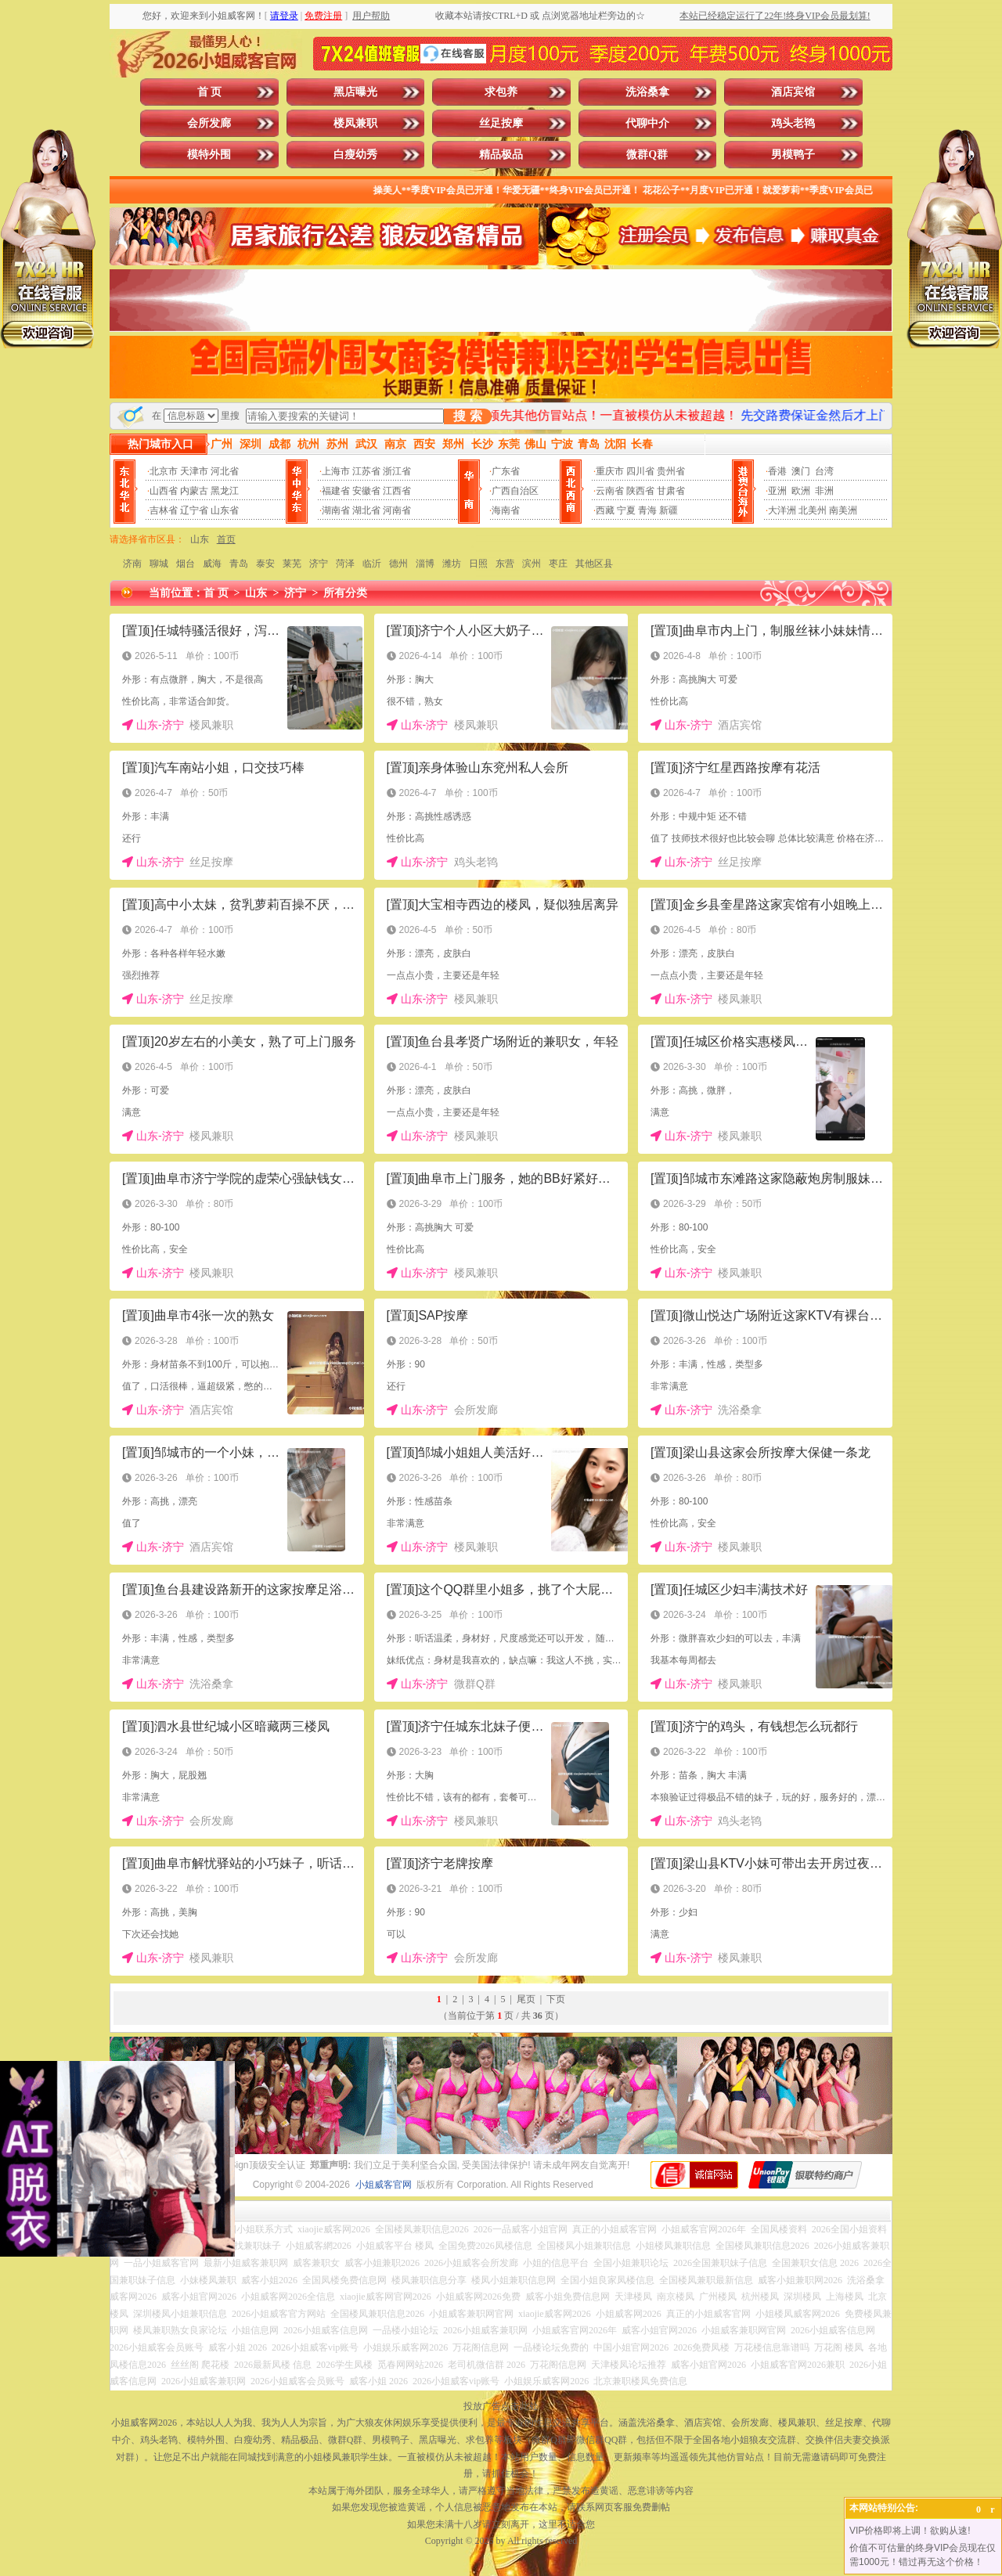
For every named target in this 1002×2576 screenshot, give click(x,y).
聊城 (159, 563)
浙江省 (397, 471)
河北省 (225, 471)
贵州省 (671, 471)
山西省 (164, 490)
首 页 (209, 92)
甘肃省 (671, 490)
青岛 (238, 563)
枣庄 (558, 563)
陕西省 (640, 490)
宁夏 (626, 510)
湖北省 (366, 510)
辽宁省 (194, 510)
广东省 (506, 471)
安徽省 (366, 490)
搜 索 (467, 416)
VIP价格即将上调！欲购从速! (910, 2530)
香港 (777, 471)
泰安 (265, 563)
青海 (647, 510)
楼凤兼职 (355, 123)
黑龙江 (225, 490)
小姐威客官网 (383, 2184)
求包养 (501, 92)
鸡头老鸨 (793, 123)
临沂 (371, 563)
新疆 (668, 510)
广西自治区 (515, 490)
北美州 (812, 510)
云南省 (610, 490)
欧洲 (800, 490)
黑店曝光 (355, 92)
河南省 (397, 510)
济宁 (318, 563)
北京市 (164, 471)
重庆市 (610, 471)
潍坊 (451, 563)
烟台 (185, 563)
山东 (199, 539)
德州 (398, 563)
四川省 (640, 471)
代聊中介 (647, 123)
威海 (212, 563)
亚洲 (777, 490)
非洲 (824, 490)
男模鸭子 (793, 154)
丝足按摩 (501, 123)
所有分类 (345, 593)
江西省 (397, 490)
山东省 (225, 510)
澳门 (800, 471)
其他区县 (594, 563)
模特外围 (209, 154)
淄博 (425, 563)
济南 (132, 563)
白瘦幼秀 (355, 154)
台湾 (824, 471)
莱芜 (292, 563)
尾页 (526, 1999)
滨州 (531, 563)
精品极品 (501, 154)
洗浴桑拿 (647, 92)
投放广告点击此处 (501, 2406)
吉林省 (164, 510)
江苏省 (366, 471)
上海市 (336, 471)
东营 (505, 563)
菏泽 (345, 563)
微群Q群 (647, 154)
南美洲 (843, 510)
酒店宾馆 (793, 92)
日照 (478, 563)
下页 (555, 1999)
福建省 (336, 490)
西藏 (605, 510)
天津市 (194, 471)
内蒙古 (194, 490)
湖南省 (336, 510)
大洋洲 (782, 510)
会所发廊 (209, 123)
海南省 (506, 510)
